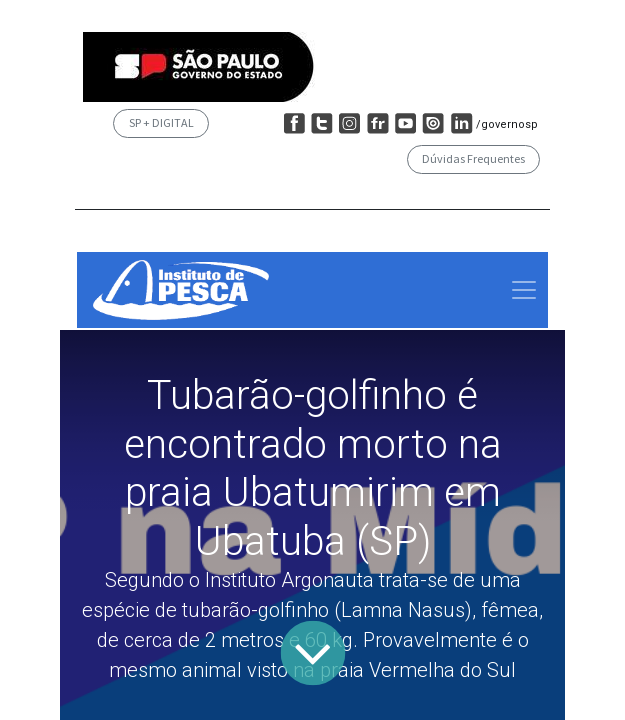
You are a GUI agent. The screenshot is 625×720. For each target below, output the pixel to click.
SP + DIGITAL (161, 122)
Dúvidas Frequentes (473, 158)
